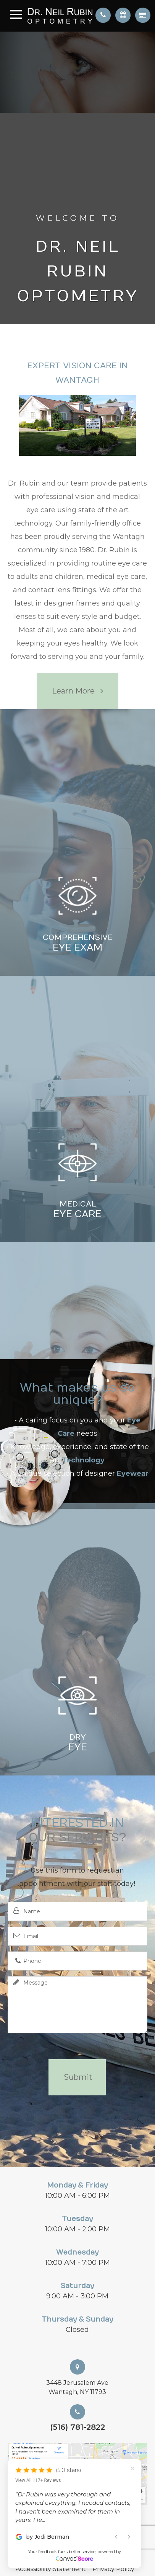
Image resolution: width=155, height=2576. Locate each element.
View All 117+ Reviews (38, 2480)
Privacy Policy (113, 2569)
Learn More (73, 690)
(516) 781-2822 (77, 2427)
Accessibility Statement (51, 2569)
